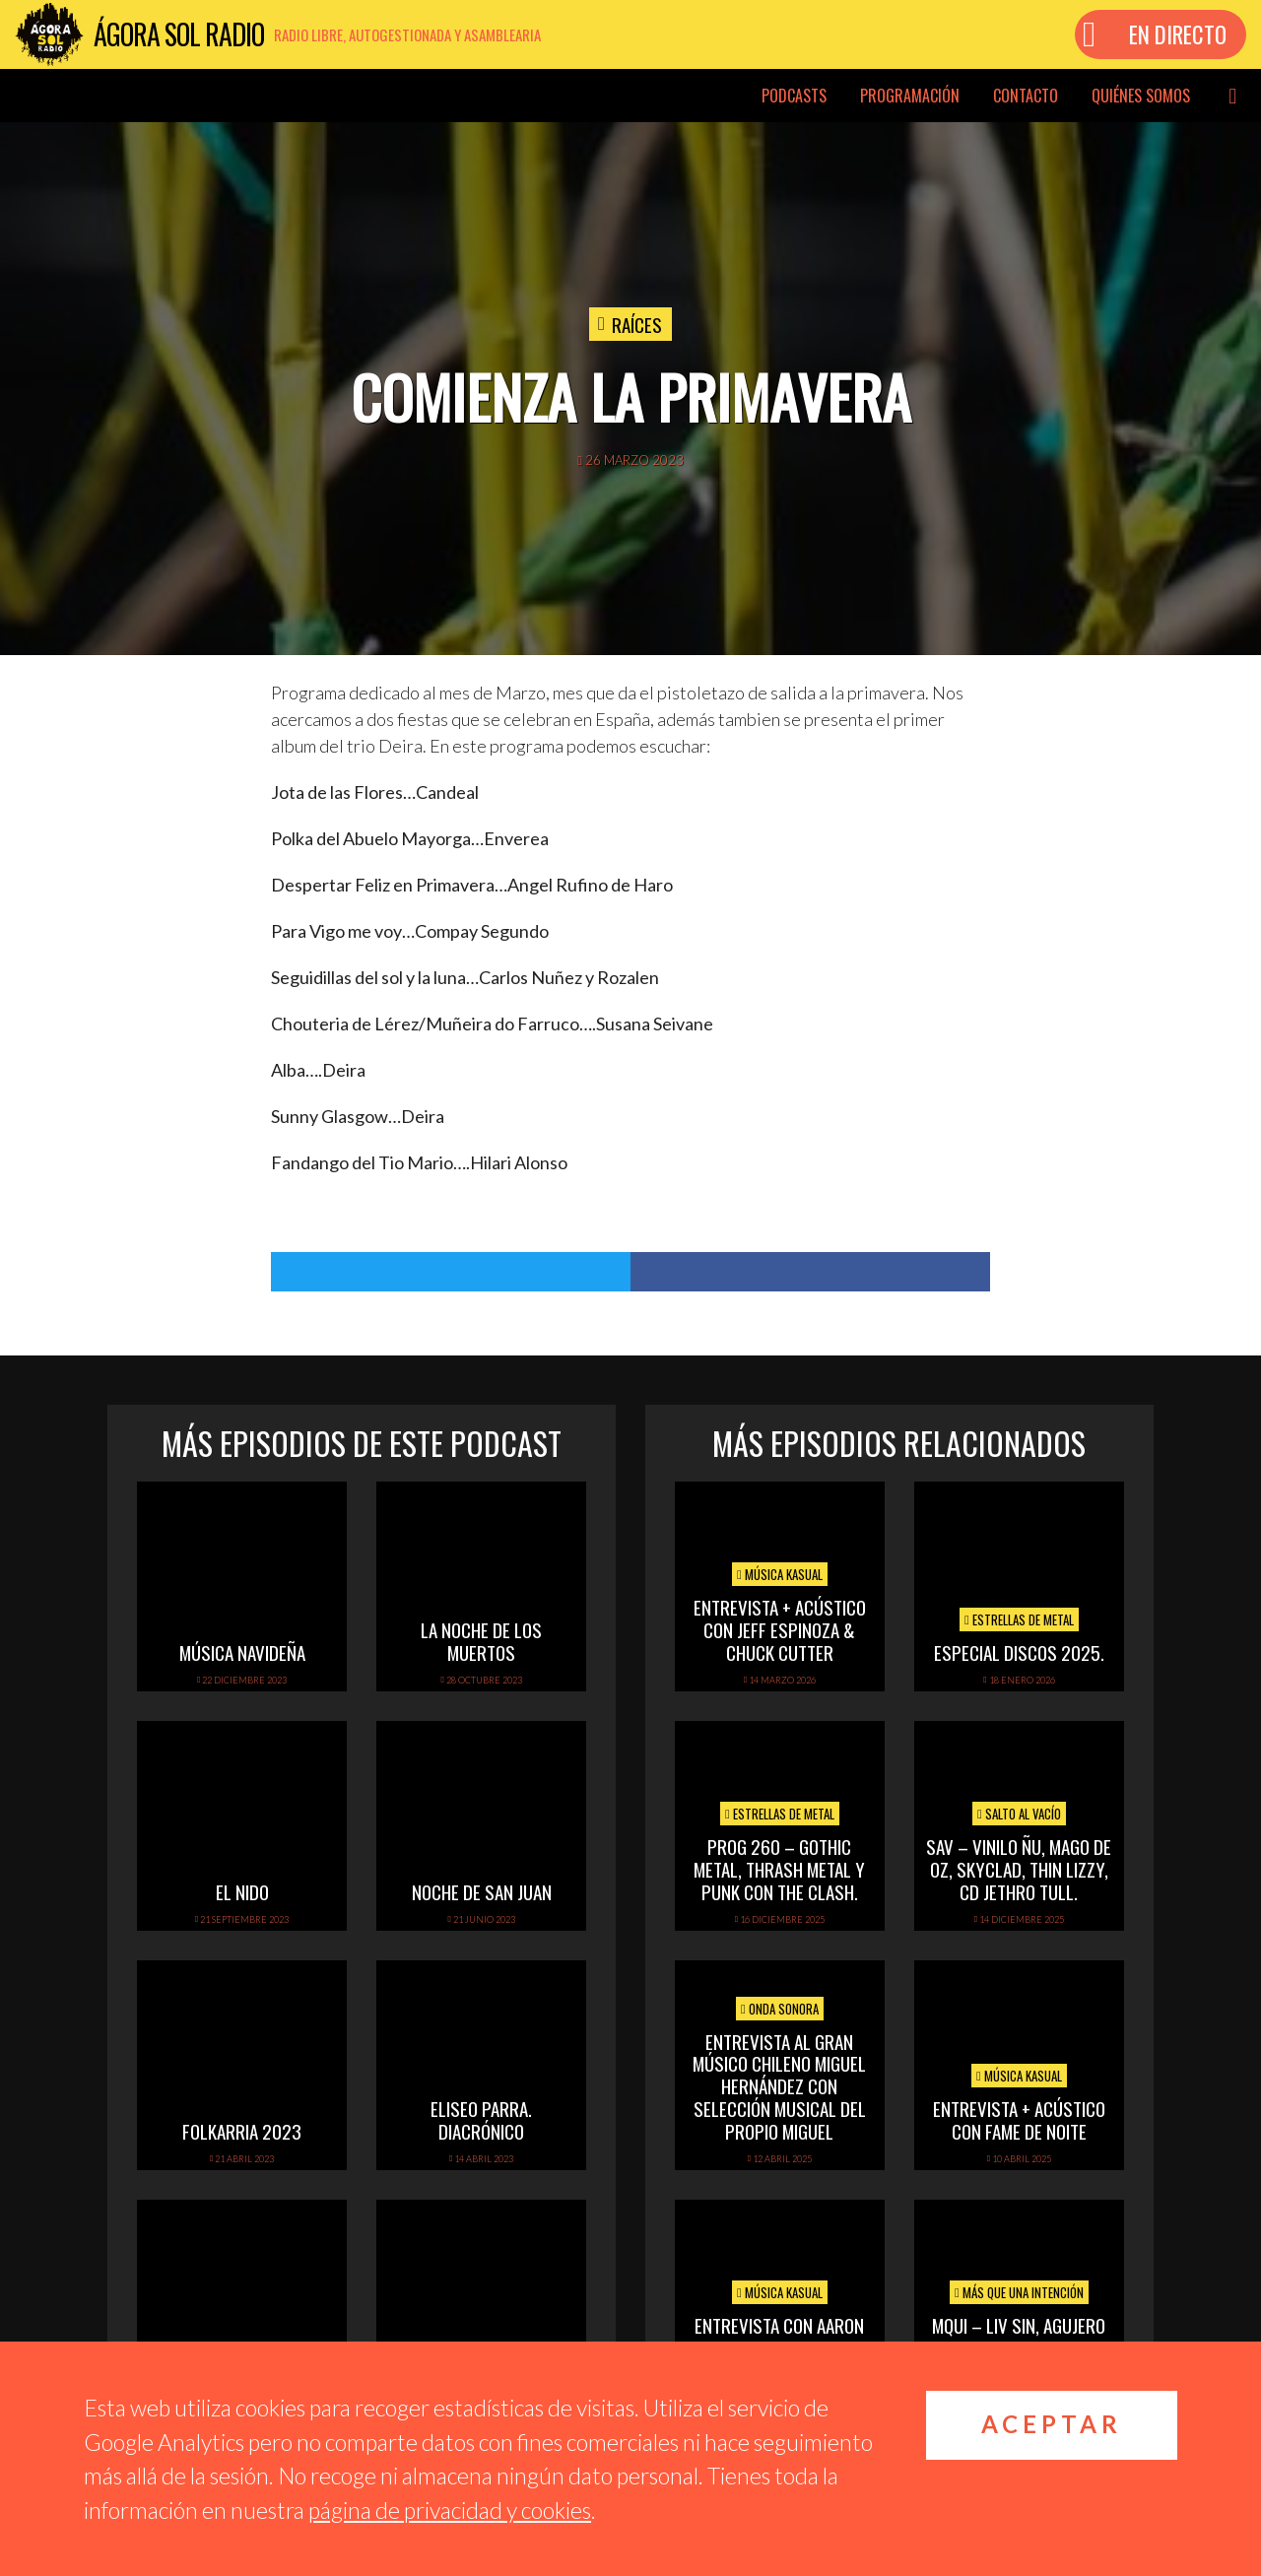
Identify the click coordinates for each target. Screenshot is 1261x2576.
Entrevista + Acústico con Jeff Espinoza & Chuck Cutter (780, 1629)
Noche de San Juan (482, 1891)
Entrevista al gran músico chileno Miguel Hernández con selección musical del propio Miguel (779, 2086)
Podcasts (794, 95)
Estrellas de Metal (1019, 1619)
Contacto (1025, 95)
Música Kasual (780, 1574)
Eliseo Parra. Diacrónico (481, 2119)
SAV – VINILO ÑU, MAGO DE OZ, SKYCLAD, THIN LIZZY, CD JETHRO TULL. (1018, 1868)
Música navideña (242, 1652)
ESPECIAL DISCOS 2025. (1019, 1652)
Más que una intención (1019, 2292)
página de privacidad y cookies (449, 2510)
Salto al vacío (1019, 1813)
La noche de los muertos (481, 1641)
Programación (910, 95)
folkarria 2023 (241, 2131)
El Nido (242, 1891)
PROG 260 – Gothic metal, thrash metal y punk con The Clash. (779, 1868)
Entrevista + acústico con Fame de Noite (1019, 2119)
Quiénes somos (1141, 95)
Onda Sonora (780, 2008)
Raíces (637, 324)
